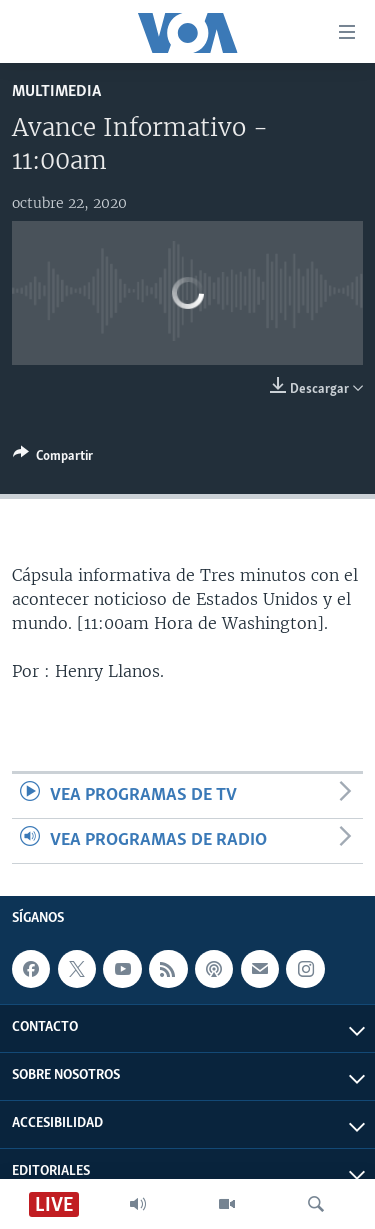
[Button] (53, 459)
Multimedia (56, 91)
